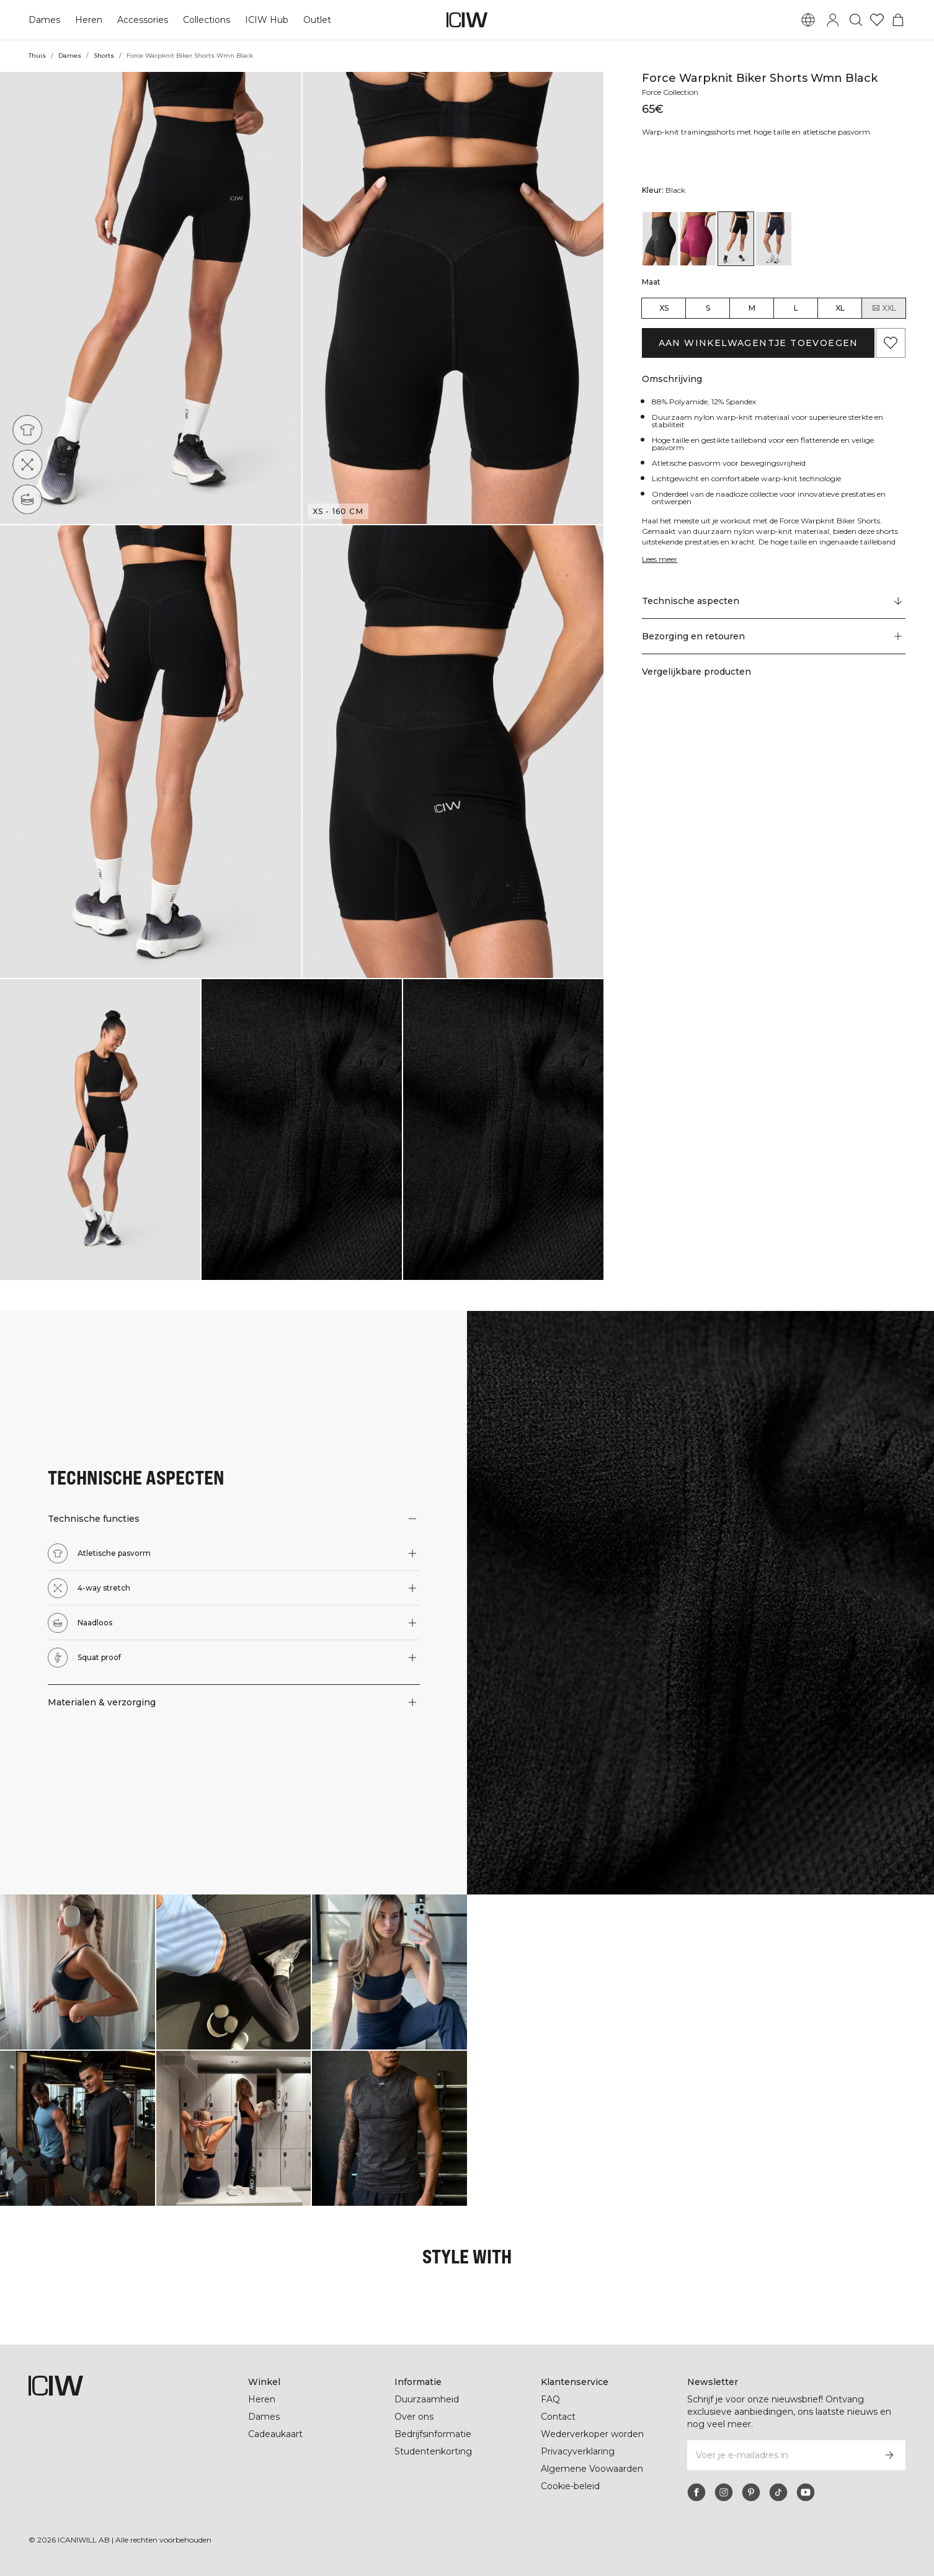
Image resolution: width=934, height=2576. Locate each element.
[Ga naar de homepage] (467, 19)
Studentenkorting (433, 2451)
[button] (150, 298)
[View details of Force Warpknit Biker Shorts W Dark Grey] (660, 238)
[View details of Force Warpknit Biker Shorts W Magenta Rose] (698, 238)
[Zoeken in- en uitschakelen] (855, 19)
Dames (44, 19)
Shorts (103, 55)
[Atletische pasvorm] (27, 430)
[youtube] (805, 2492)
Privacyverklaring (579, 2451)
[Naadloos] (27, 499)
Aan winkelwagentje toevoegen (758, 343)
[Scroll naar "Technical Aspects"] (773, 601)
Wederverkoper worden (592, 2434)
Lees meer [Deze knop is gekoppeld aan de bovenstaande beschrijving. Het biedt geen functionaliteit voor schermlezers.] (661, 559)
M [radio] (752, 308)
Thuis (37, 55)
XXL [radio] (883, 308)
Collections (205, 19)
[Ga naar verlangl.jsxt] (876, 19)
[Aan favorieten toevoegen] (890, 343)
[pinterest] (751, 2492)
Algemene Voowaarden (591, 2468)
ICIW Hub (265, 19)
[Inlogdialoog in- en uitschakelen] (833, 19)
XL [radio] (840, 308)
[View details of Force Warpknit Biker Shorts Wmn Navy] (773, 238)
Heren (87, 19)
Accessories (140, 19)
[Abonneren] (889, 2455)
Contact (558, 2416)
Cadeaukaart (275, 2434)
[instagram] (723, 2492)
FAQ (550, 2399)
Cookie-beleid (570, 2486)
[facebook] (696, 2492)
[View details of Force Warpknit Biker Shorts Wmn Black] (736, 238)
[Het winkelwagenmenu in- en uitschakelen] (898, 19)
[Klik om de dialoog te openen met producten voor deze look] (77, 1972)
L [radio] (796, 308)
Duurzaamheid (426, 2399)
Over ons (414, 2416)
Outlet (315, 19)
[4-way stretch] (27, 464)
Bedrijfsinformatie (434, 2434)
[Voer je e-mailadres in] (779, 2455)
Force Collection (672, 92)
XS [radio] (664, 308)
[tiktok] (778, 2492)
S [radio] (708, 308)
